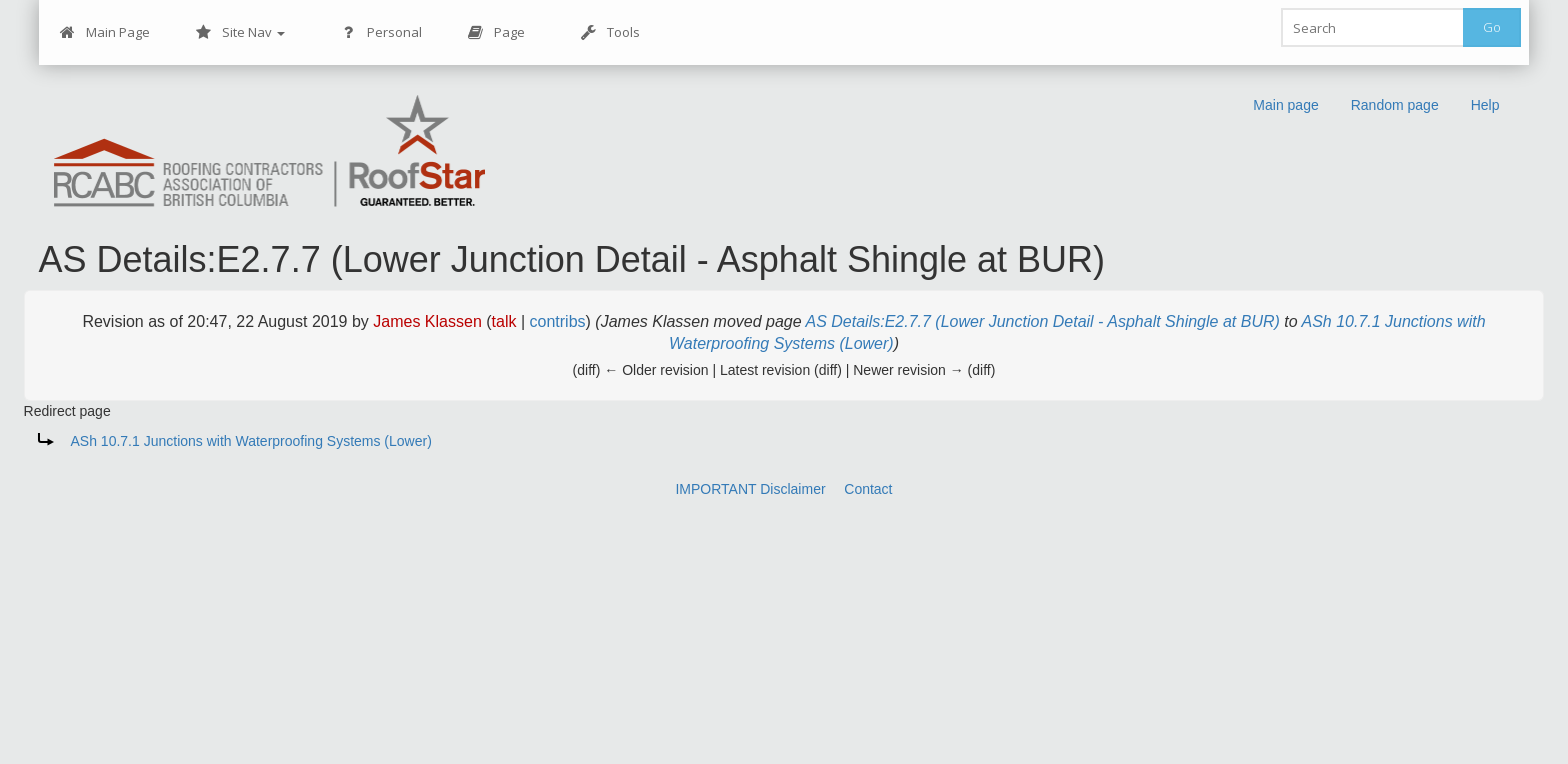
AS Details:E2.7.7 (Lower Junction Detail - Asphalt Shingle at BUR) (1043, 321)
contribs (558, 321)
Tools (610, 32)
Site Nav (240, 32)
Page (496, 32)
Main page (1285, 105)
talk (504, 321)
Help (1485, 105)
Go (1492, 27)
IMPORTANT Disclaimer (750, 489)
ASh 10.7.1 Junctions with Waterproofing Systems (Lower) (251, 441)
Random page (1395, 105)
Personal (381, 32)
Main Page (105, 32)
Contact (868, 489)
